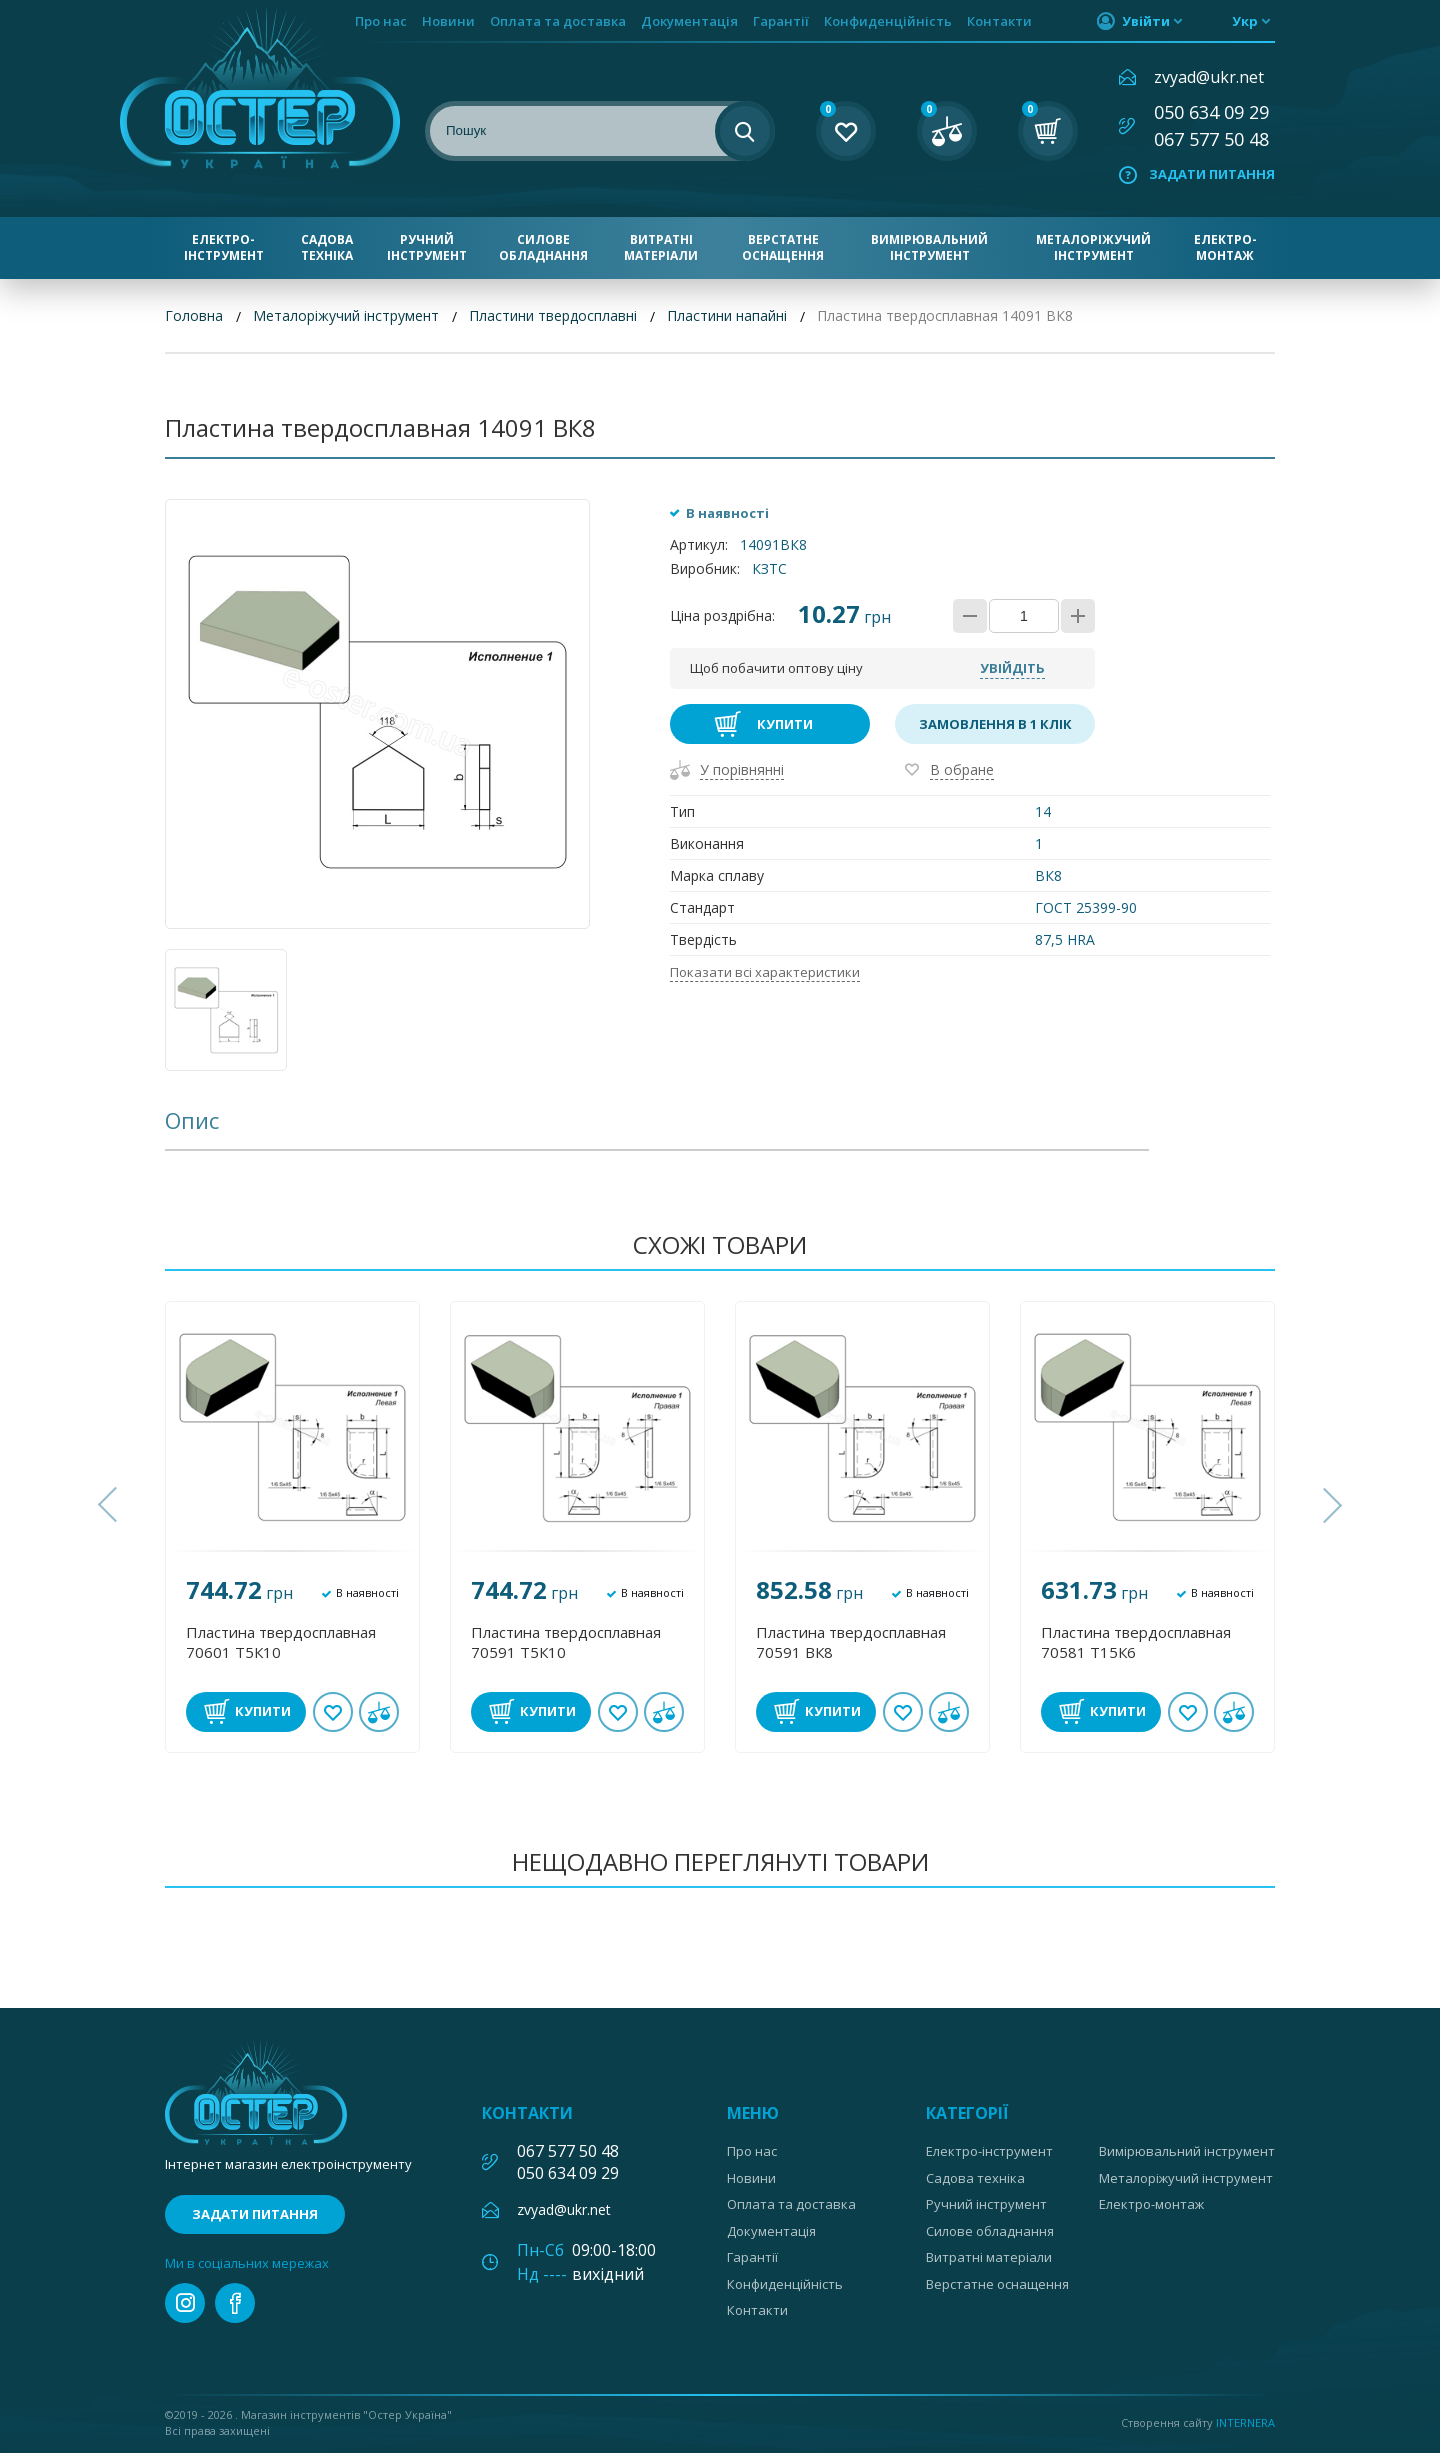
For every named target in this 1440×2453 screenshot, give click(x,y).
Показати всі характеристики (765, 972)
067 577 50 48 (1211, 139)
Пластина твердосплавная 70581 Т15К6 (1136, 1642)
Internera (1245, 2422)
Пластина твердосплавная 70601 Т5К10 (281, 1642)
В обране (962, 769)
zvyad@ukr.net (1209, 77)
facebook (235, 2303)
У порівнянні (742, 769)
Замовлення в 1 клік (995, 724)
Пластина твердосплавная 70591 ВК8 (851, 1642)
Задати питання (1212, 174)
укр (1245, 21)
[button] (110, 1505)
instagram (185, 2303)
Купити (785, 724)
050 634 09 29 (1211, 112)
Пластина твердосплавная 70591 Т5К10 (566, 1642)
